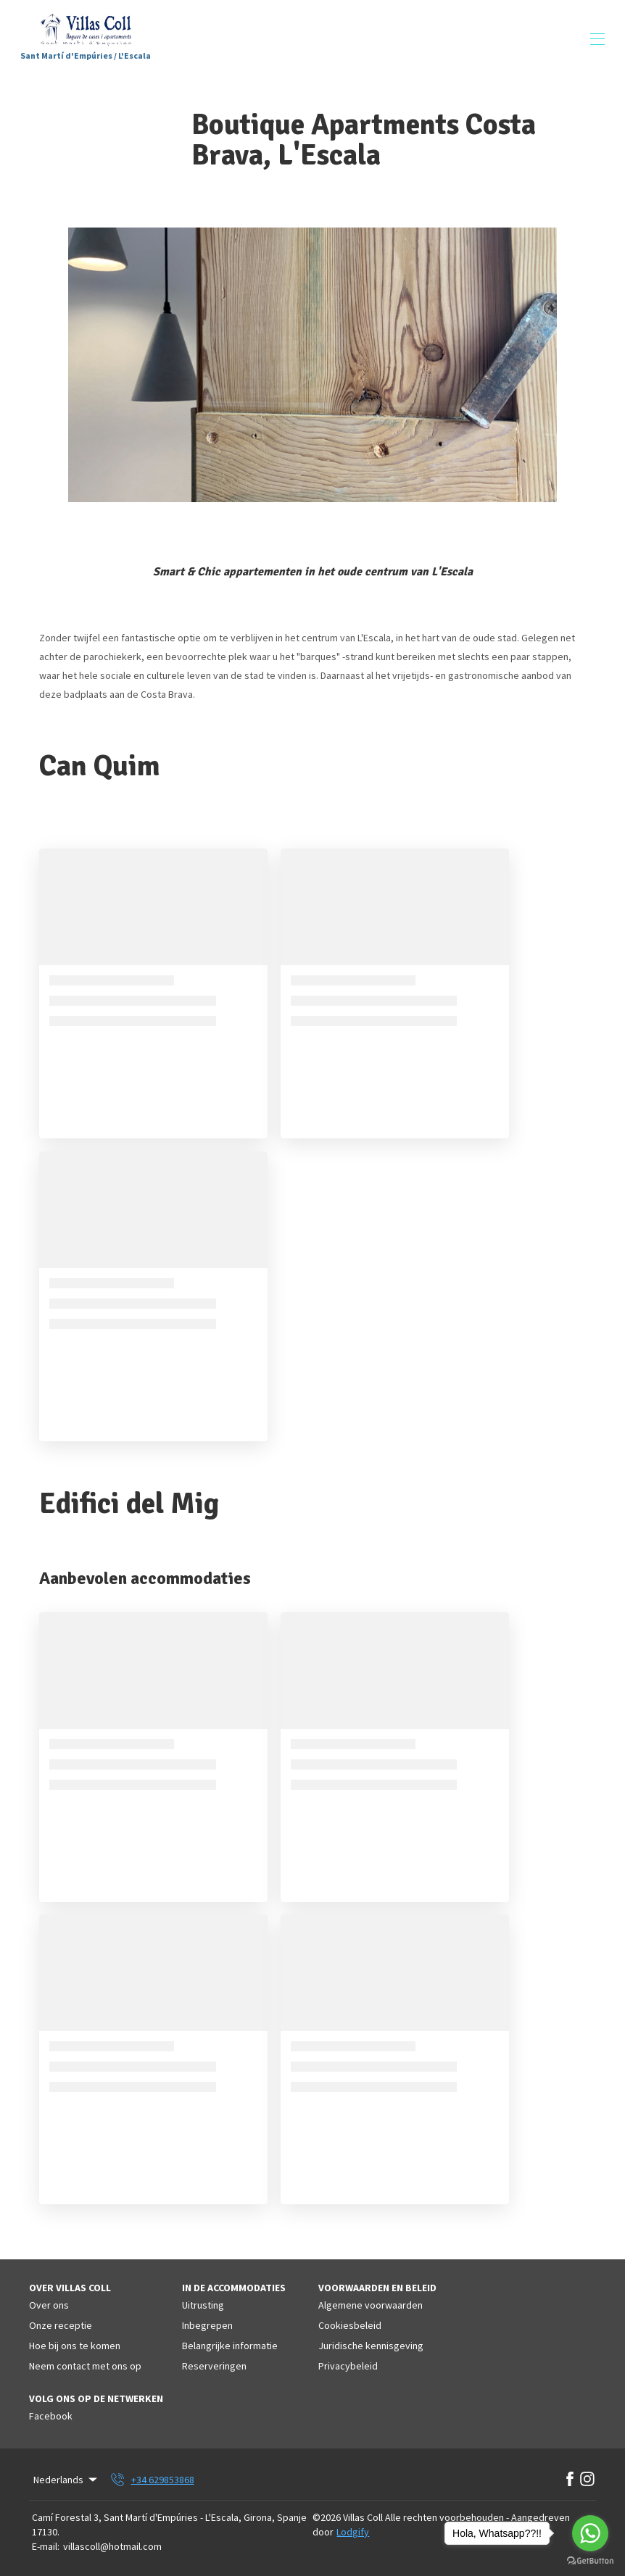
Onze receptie (60, 2325)
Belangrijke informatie (230, 2345)
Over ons (49, 2305)
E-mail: (45, 2546)
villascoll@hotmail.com (112, 2546)
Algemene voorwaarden (370, 2305)
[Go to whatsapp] (590, 2533)
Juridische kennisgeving (370, 2345)
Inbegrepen (207, 2325)
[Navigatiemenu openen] (597, 39)
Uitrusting (203, 2305)
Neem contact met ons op (85, 2365)
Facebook (51, 2415)
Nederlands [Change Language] (66, 2479)
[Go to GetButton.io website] (590, 2561)
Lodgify (352, 2531)
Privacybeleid (348, 2365)
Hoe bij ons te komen (74, 2345)
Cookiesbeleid (349, 2325)
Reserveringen (214, 2365)
